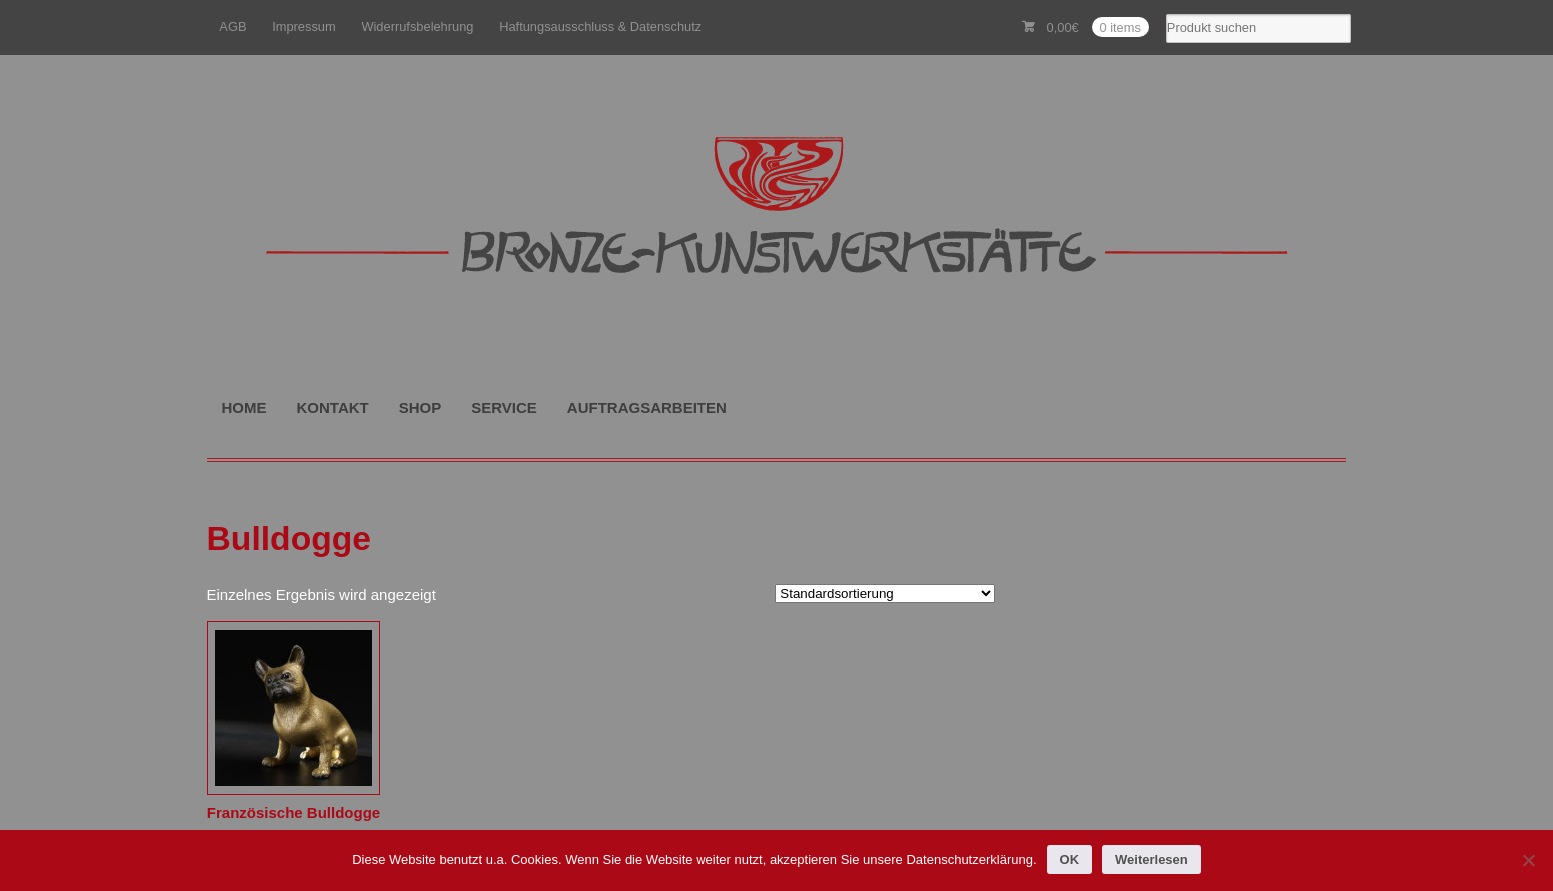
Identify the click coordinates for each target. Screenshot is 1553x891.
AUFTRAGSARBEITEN (647, 407)
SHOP (420, 407)
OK (1070, 859)
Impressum (304, 26)
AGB (232, 26)
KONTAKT (333, 407)
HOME (244, 407)
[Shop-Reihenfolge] (885, 593)
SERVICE (504, 407)
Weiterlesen (1151, 859)
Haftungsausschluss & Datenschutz (600, 26)
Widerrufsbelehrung (417, 26)
